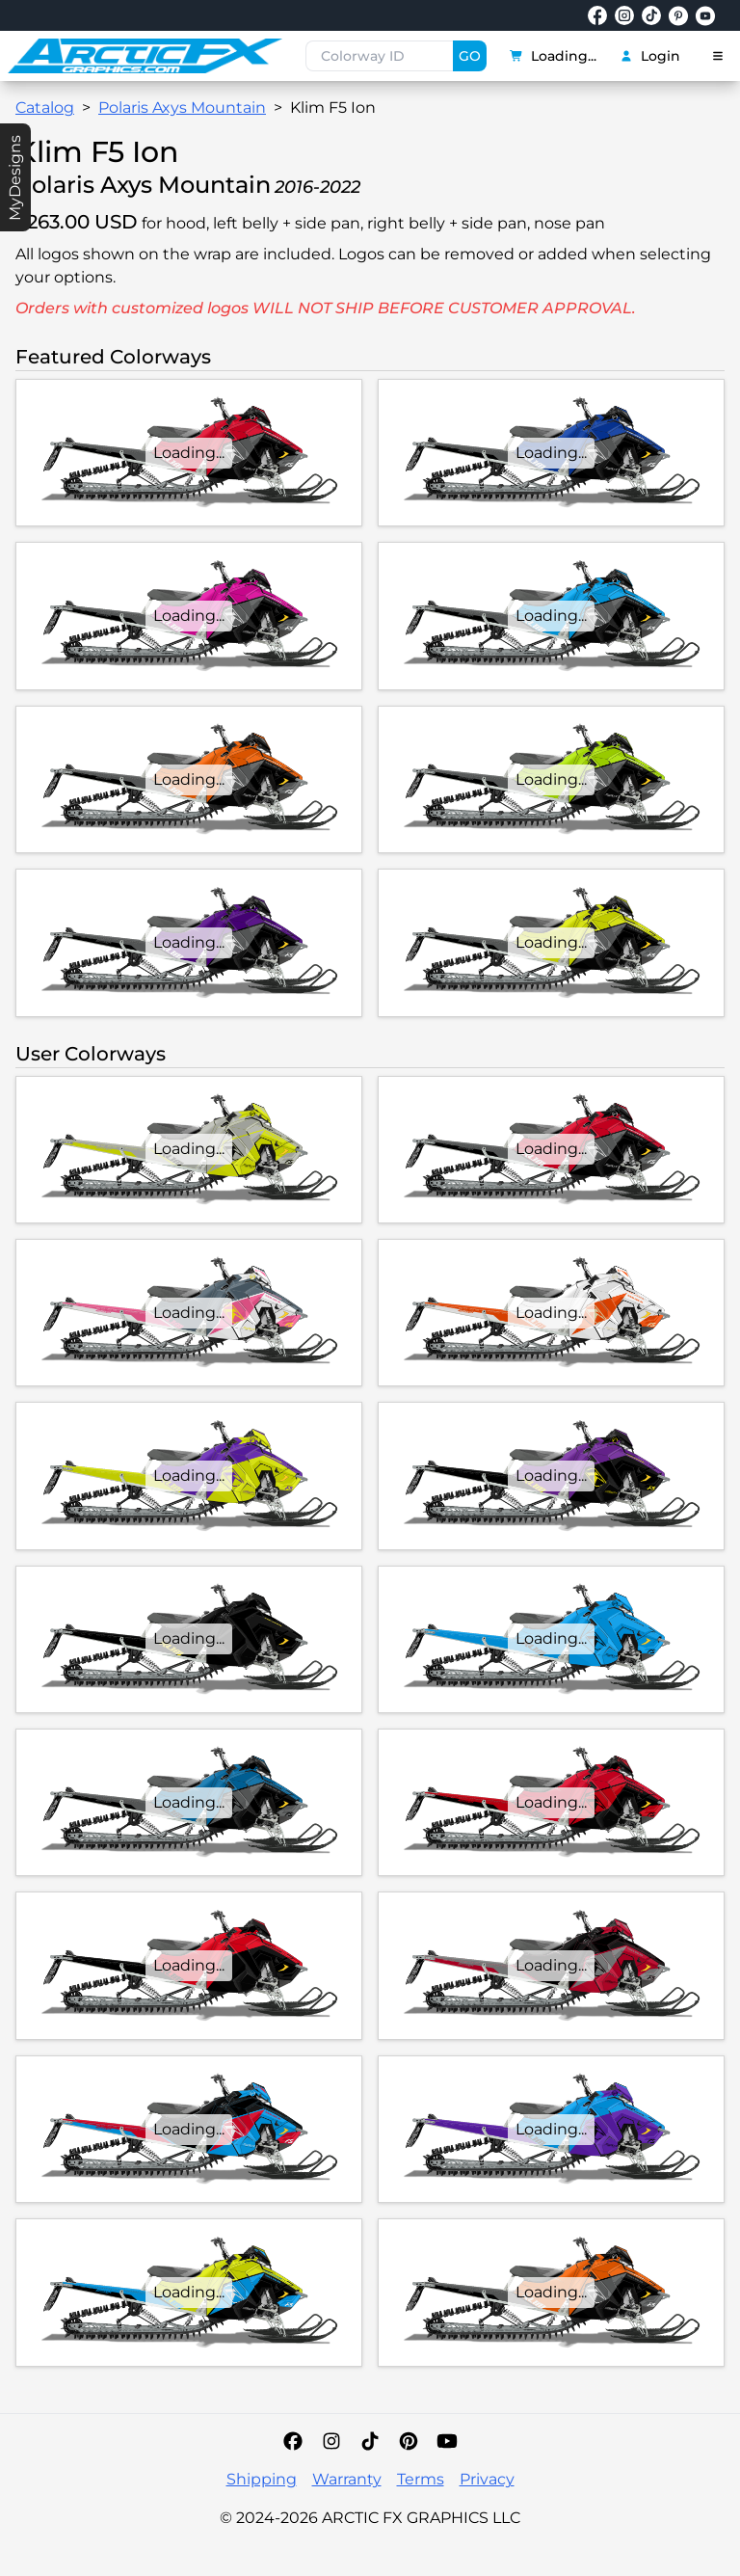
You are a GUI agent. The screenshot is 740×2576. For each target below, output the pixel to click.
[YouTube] (447, 2441)
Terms (420, 2479)
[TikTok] (370, 2441)
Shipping (261, 2479)
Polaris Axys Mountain (182, 107)
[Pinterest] (408, 2441)
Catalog (44, 107)
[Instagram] (331, 2441)
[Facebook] (292, 2441)
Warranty (347, 2479)
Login (650, 56)
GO (470, 56)
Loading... (553, 56)
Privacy (487, 2479)
